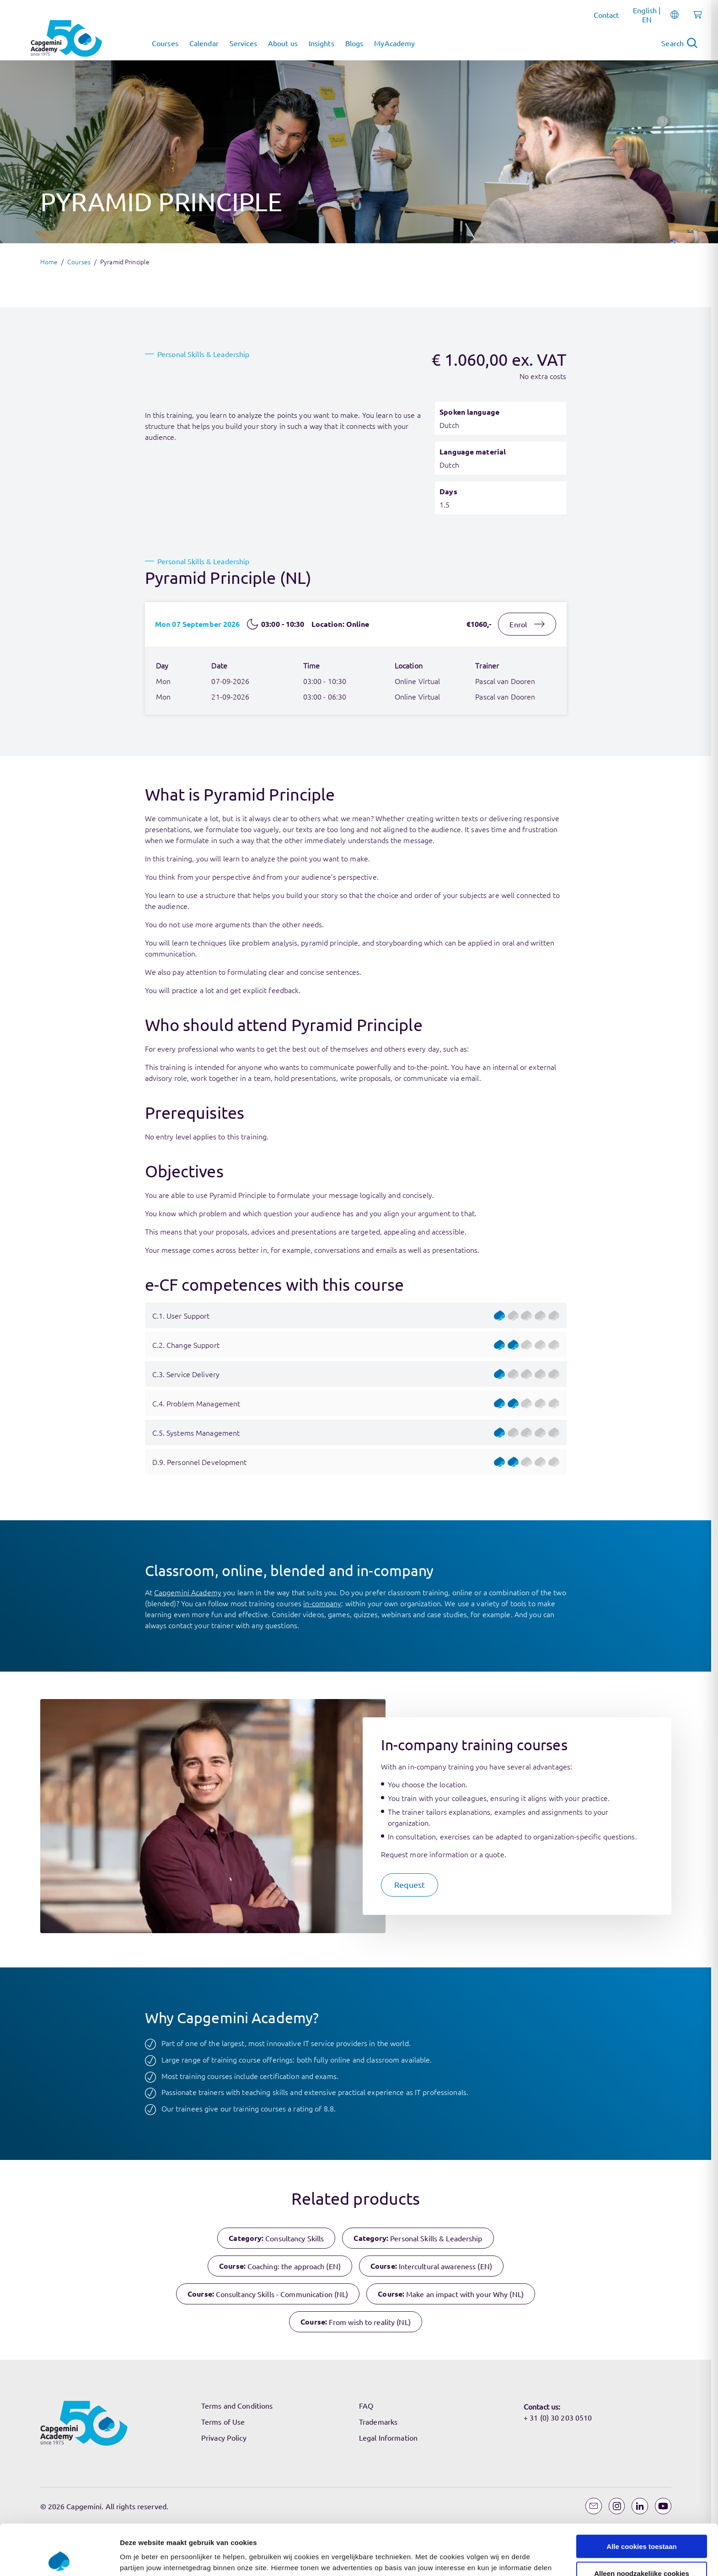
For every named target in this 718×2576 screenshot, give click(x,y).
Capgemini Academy (187, 1592)
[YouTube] (663, 2506)
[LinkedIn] (640, 2506)
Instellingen (491, 1686)
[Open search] (679, 42)
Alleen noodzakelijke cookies (641, 1651)
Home (49, 261)
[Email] (593, 2506)
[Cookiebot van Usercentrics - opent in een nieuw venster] (59, 1687)
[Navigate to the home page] (66, 38)
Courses (79, 261)
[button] (410, 1885)
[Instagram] (617, 2506)
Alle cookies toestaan (641, 1625)
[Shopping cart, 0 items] (695, 19)
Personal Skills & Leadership (203, 353)
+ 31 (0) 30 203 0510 (558, 2417)
